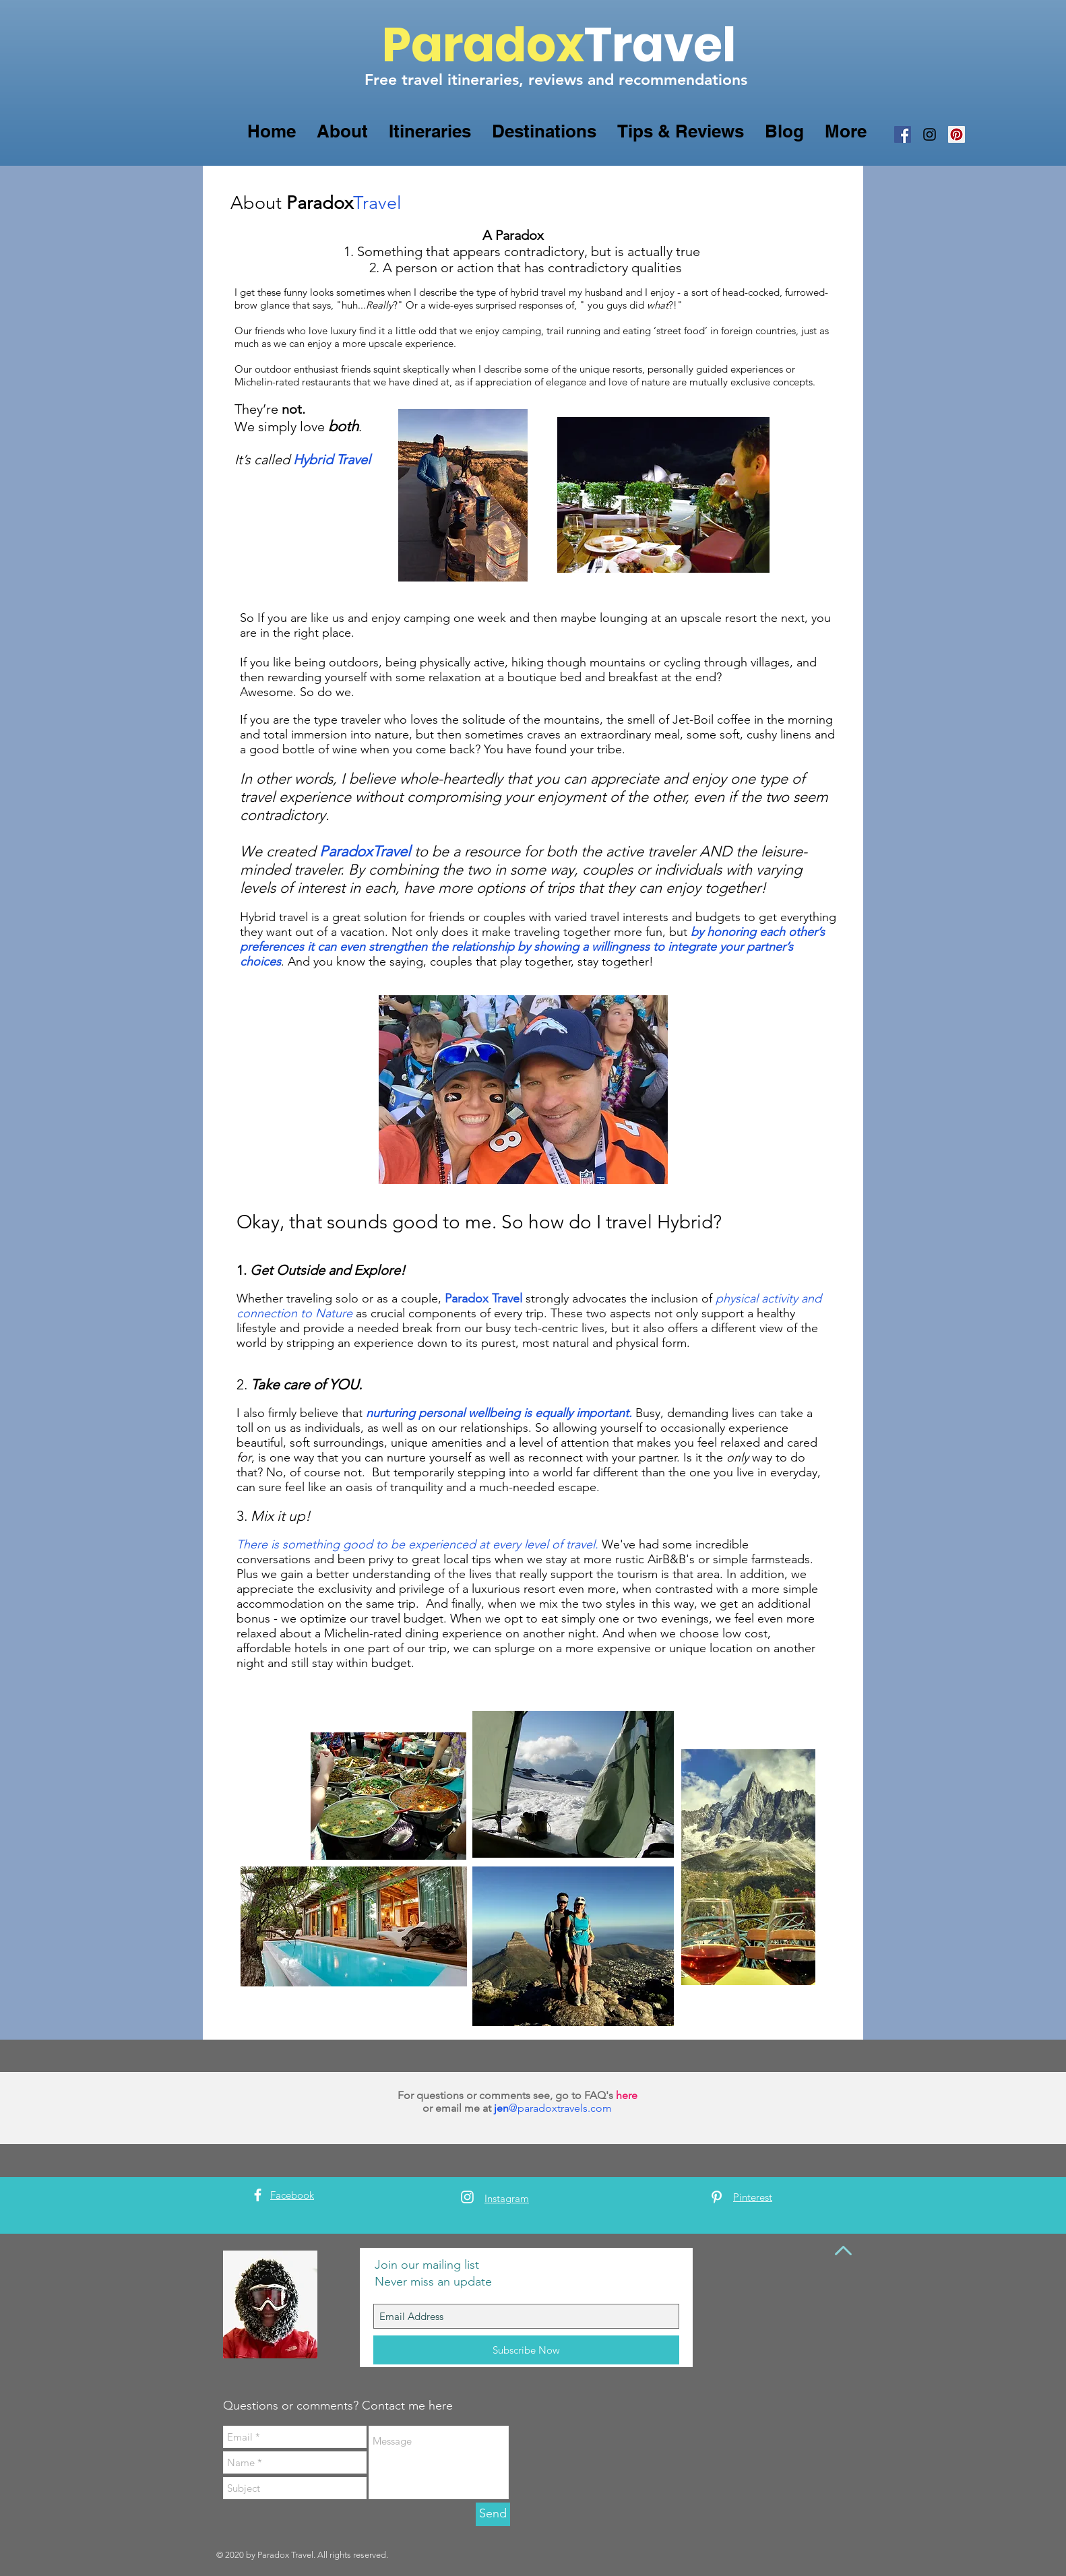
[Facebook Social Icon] (902, 134)
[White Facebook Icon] (257, 2195)
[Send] (493, 2514)
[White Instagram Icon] (467, 2197)
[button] (342, 131)
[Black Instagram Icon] (929, 134)
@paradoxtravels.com (560, 2108)
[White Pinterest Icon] (716, 2197)
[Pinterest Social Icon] (956, 134)
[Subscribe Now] (526, 2349)
